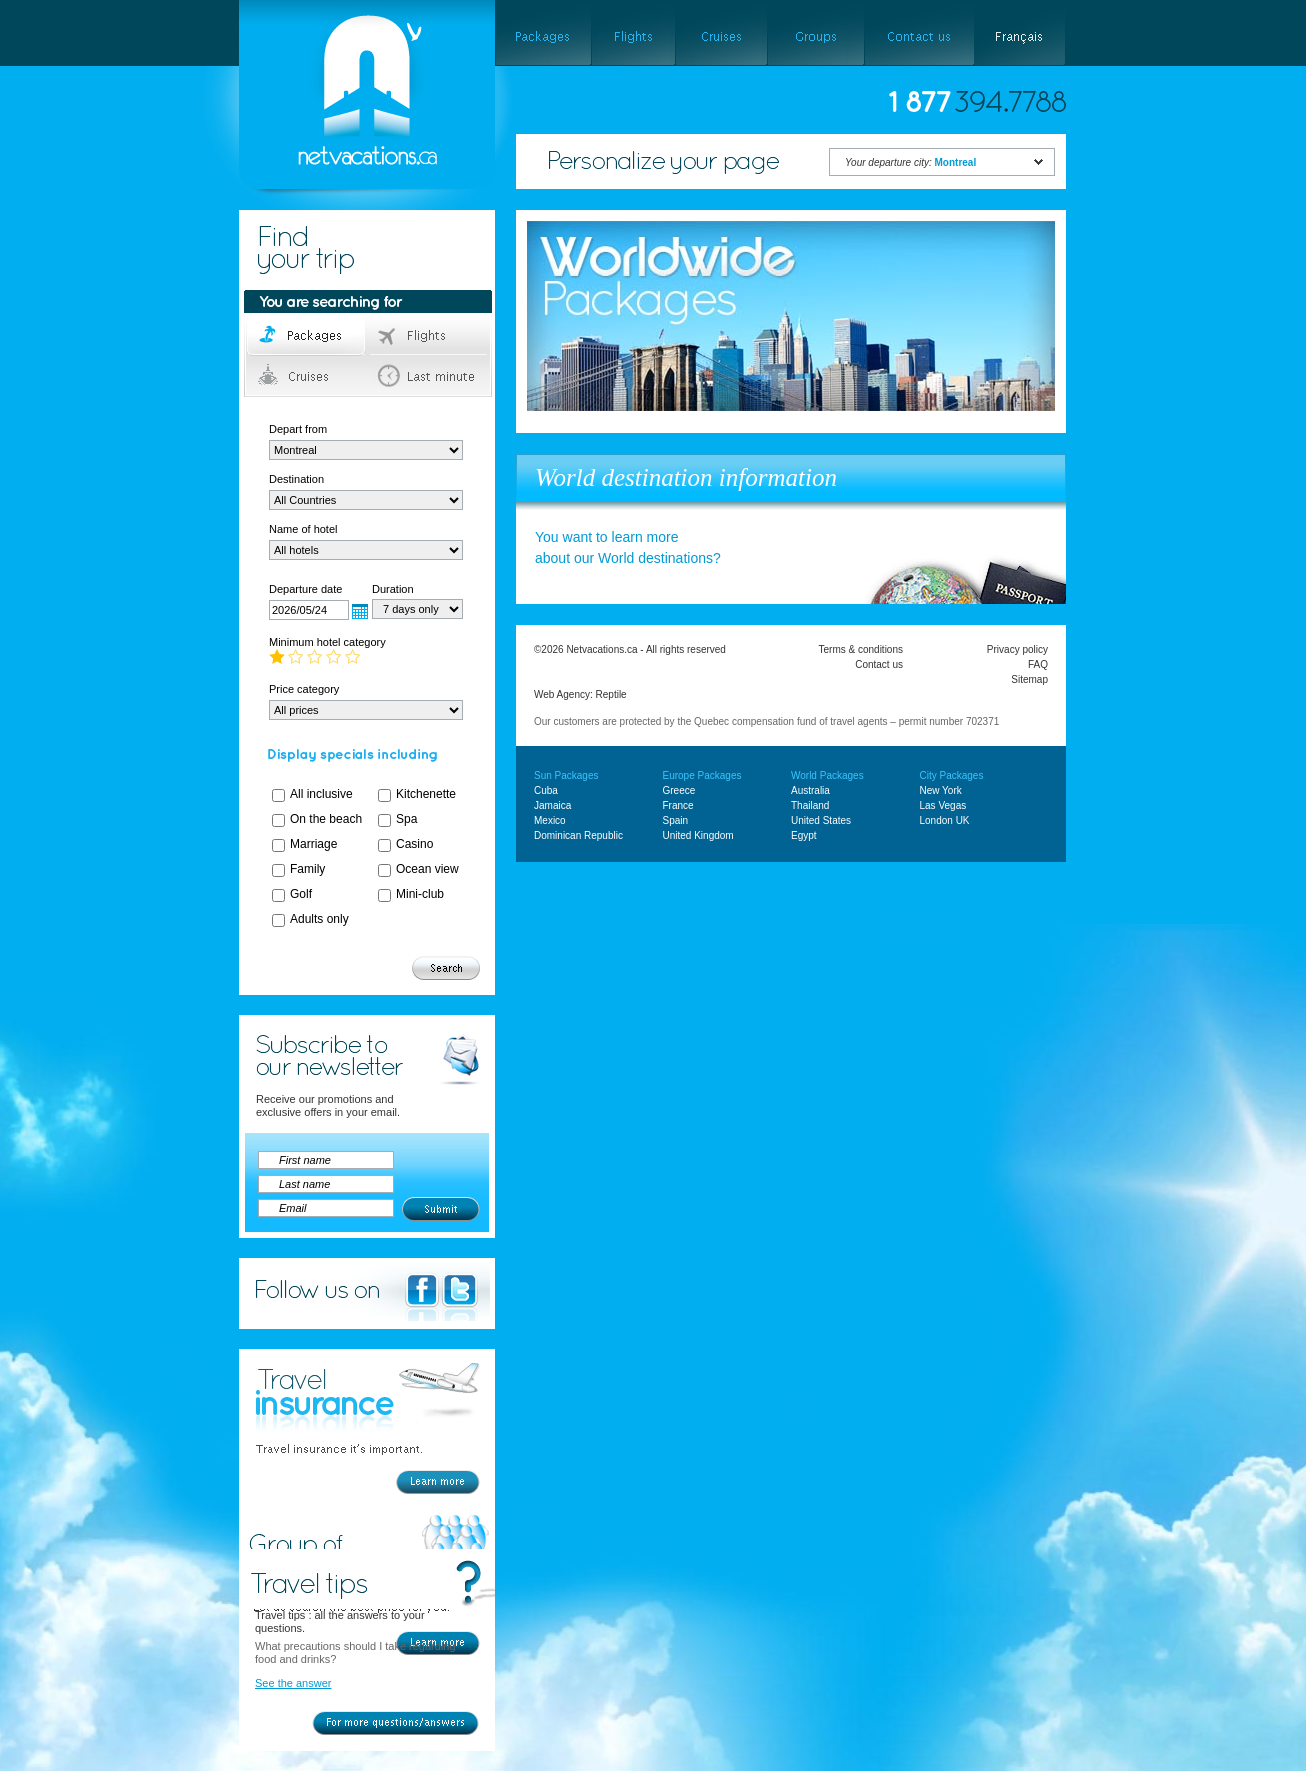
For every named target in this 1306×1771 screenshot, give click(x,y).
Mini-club (420, 894)
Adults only (319, 919)
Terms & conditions (861, 649)
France (678, 805)
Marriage (313, 844)
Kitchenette (426, 794)
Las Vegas (943, 805)
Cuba (546, 790)
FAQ (1038, 664)
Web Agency (562, 694)
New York (941, 790)
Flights (429, 336)
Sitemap (1029, 679)
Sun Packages (566, 775)
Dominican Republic (578, 835)
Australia (810, 790)
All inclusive (321, 794)
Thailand (810, 805)
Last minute (429, 376)
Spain (676, 820)
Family (307, 869)
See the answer (293, 1683)
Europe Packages (702, 775)
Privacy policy (1017, 649)
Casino (414, 844)
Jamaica (552, 805)
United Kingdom (698, 835)
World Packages (827, 775)
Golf (301, 894)
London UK (945, 820)
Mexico (550, 820)
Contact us (879, 664)
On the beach (326, 819)
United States (821, 820)
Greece (679, 790)
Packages (307, 336)
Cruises (307, 376)
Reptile (611, 694)
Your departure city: (910, 162)
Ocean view (427, 869)
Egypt (804, 835)
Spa (406, 819)
